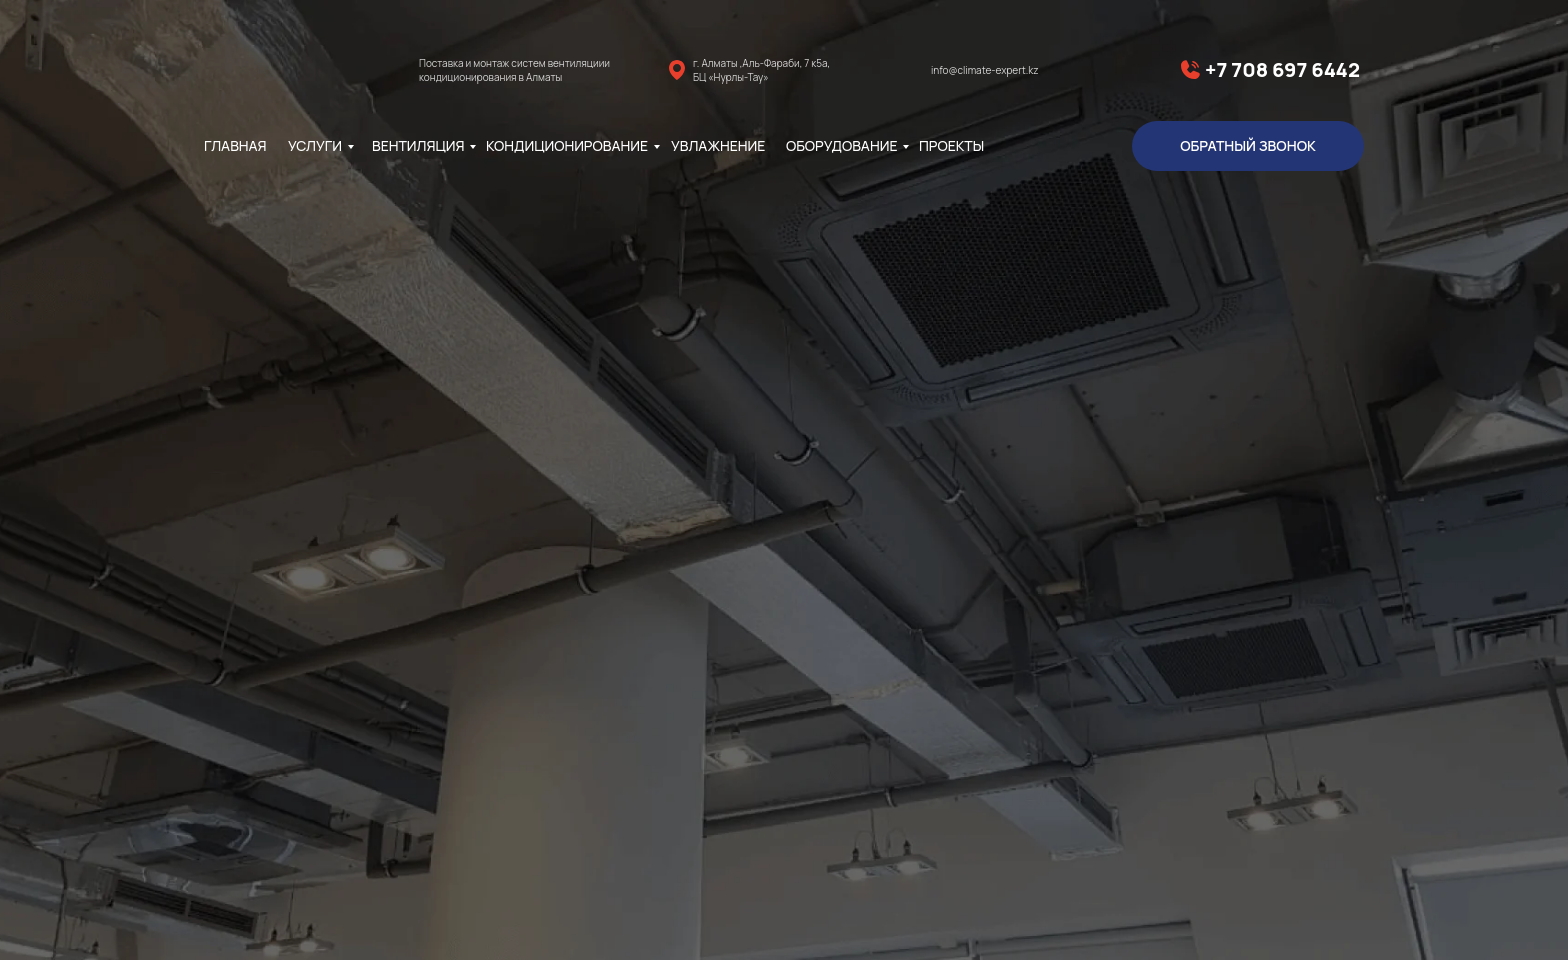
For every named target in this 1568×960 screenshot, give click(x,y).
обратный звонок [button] (1248, 145)
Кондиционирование (567, 145)
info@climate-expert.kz (985, 70)
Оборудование (841, 145)
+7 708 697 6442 (1282, 69)
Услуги (315, 145)
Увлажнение (718, 145)
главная (235, 145)
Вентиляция (418, 145)
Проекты (951, 145)
